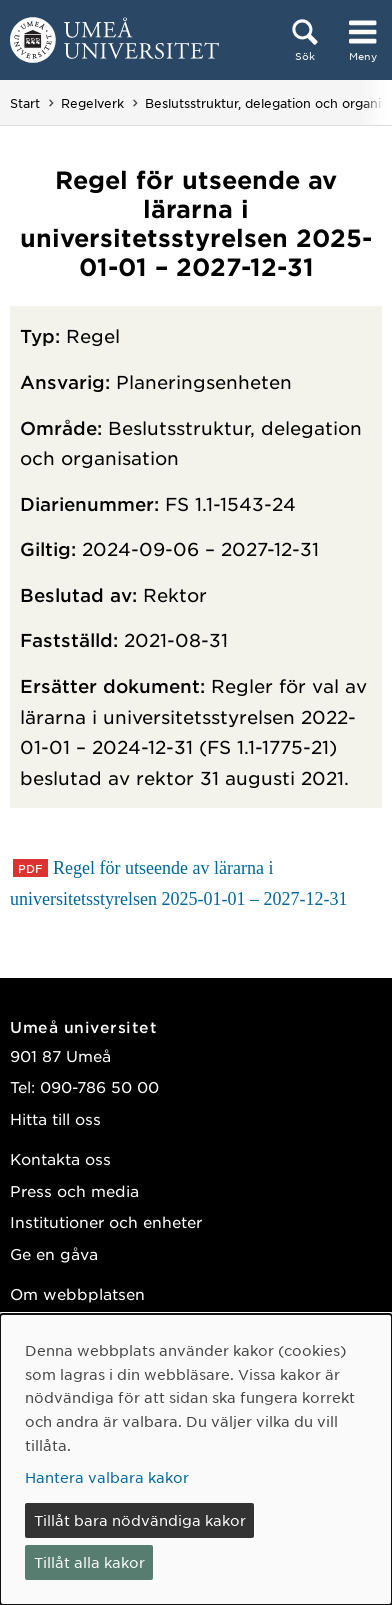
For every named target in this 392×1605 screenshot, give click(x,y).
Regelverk (92, 103)
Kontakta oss (60, 1158)
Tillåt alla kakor (89, 1562)
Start (25, 103)
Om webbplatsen (77, 1293)
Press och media (74, 1190)
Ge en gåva (54, 1253)
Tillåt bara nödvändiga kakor (140, 1520)
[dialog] (196, 1459)
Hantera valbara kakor (107, 1477)
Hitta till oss (55, 1118)
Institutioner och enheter (106, 1221)
